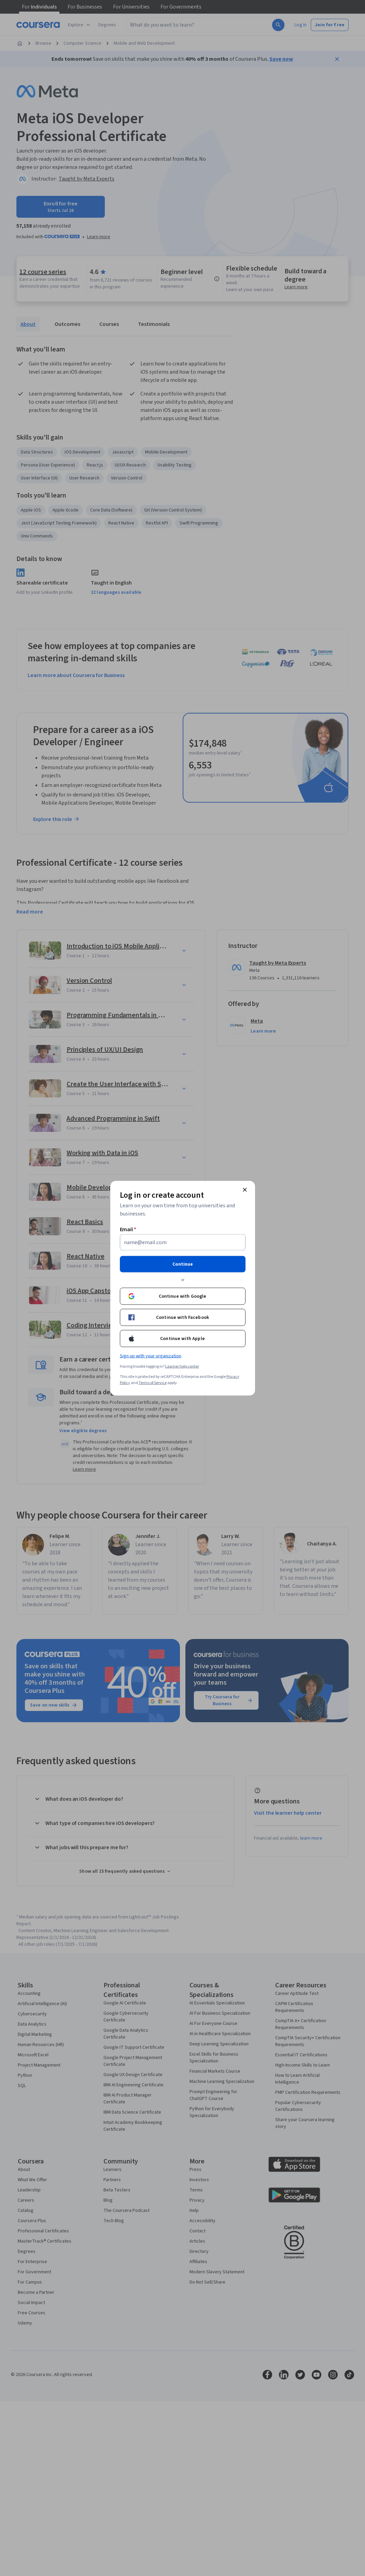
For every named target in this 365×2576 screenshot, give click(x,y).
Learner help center (182, 1366)
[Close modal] (245, 1189)
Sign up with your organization (150, 1355)
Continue (182, 1264)
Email (128, 1229)
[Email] (182, 1242)
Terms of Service (153, 1382)
